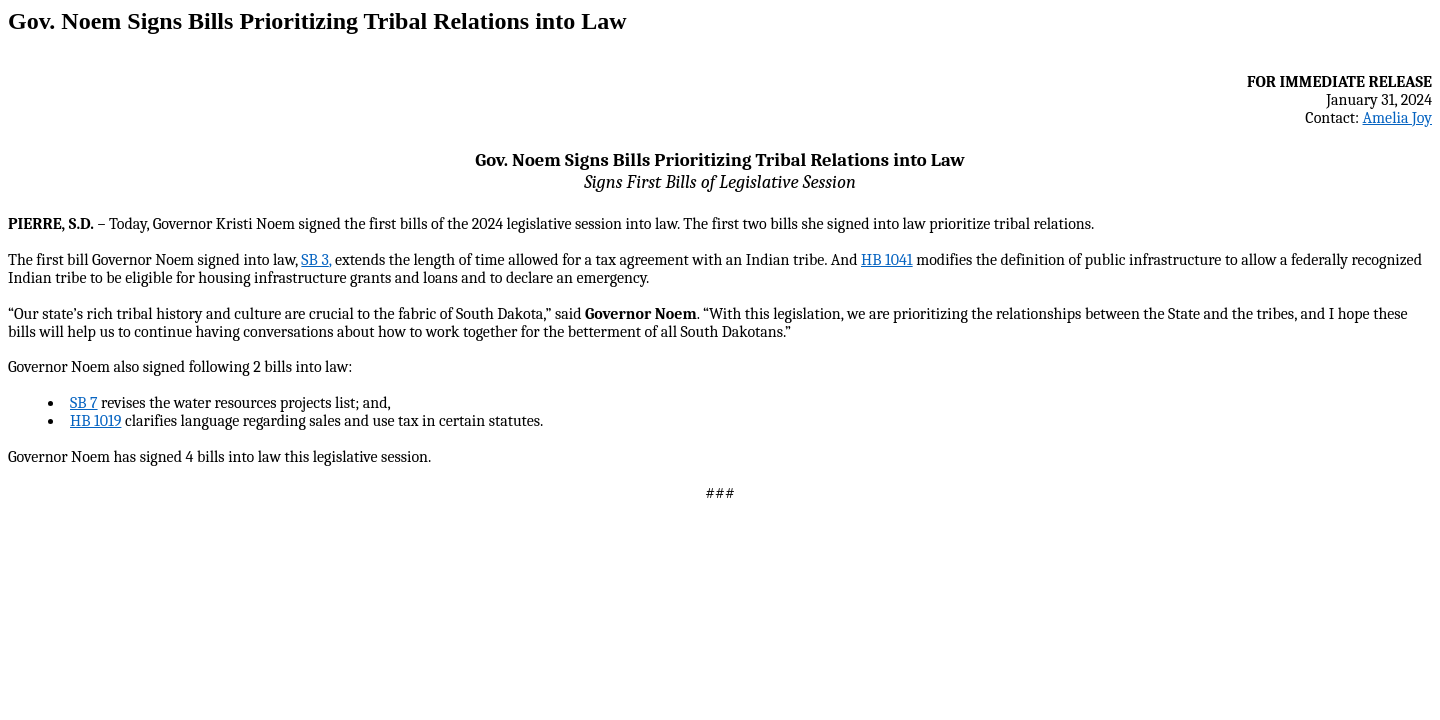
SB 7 (84, 403)
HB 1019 (95, 421)
